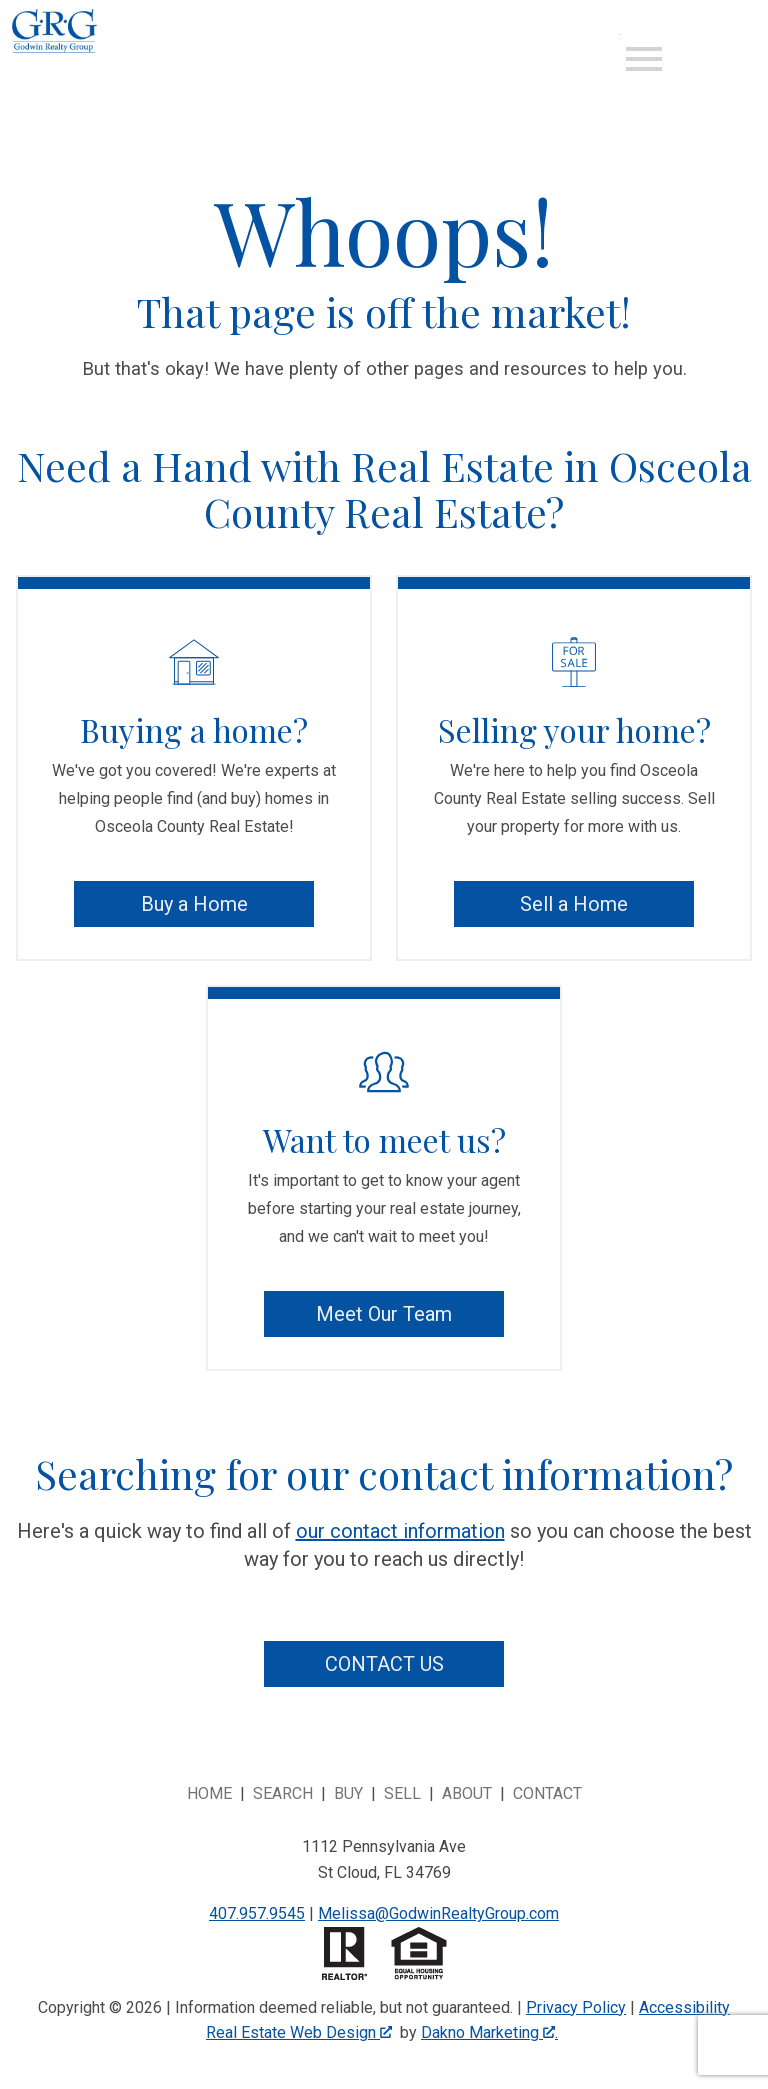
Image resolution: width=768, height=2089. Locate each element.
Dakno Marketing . (489, 2032)
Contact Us (384, 1664)
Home (209, 1793)
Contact (547, 1793)
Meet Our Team (384, 1314)
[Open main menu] (644, 59)
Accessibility (684, 2007)
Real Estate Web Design (299, 2032)
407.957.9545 (257, 1913)
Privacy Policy (576, 2007)
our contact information (400, 1531)
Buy (348, 1793)
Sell (402, 1793)
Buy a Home (194, 904)
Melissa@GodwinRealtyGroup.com (438, 1913)
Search (283, 1793)
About (467, 1793)
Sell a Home (574, 904)
